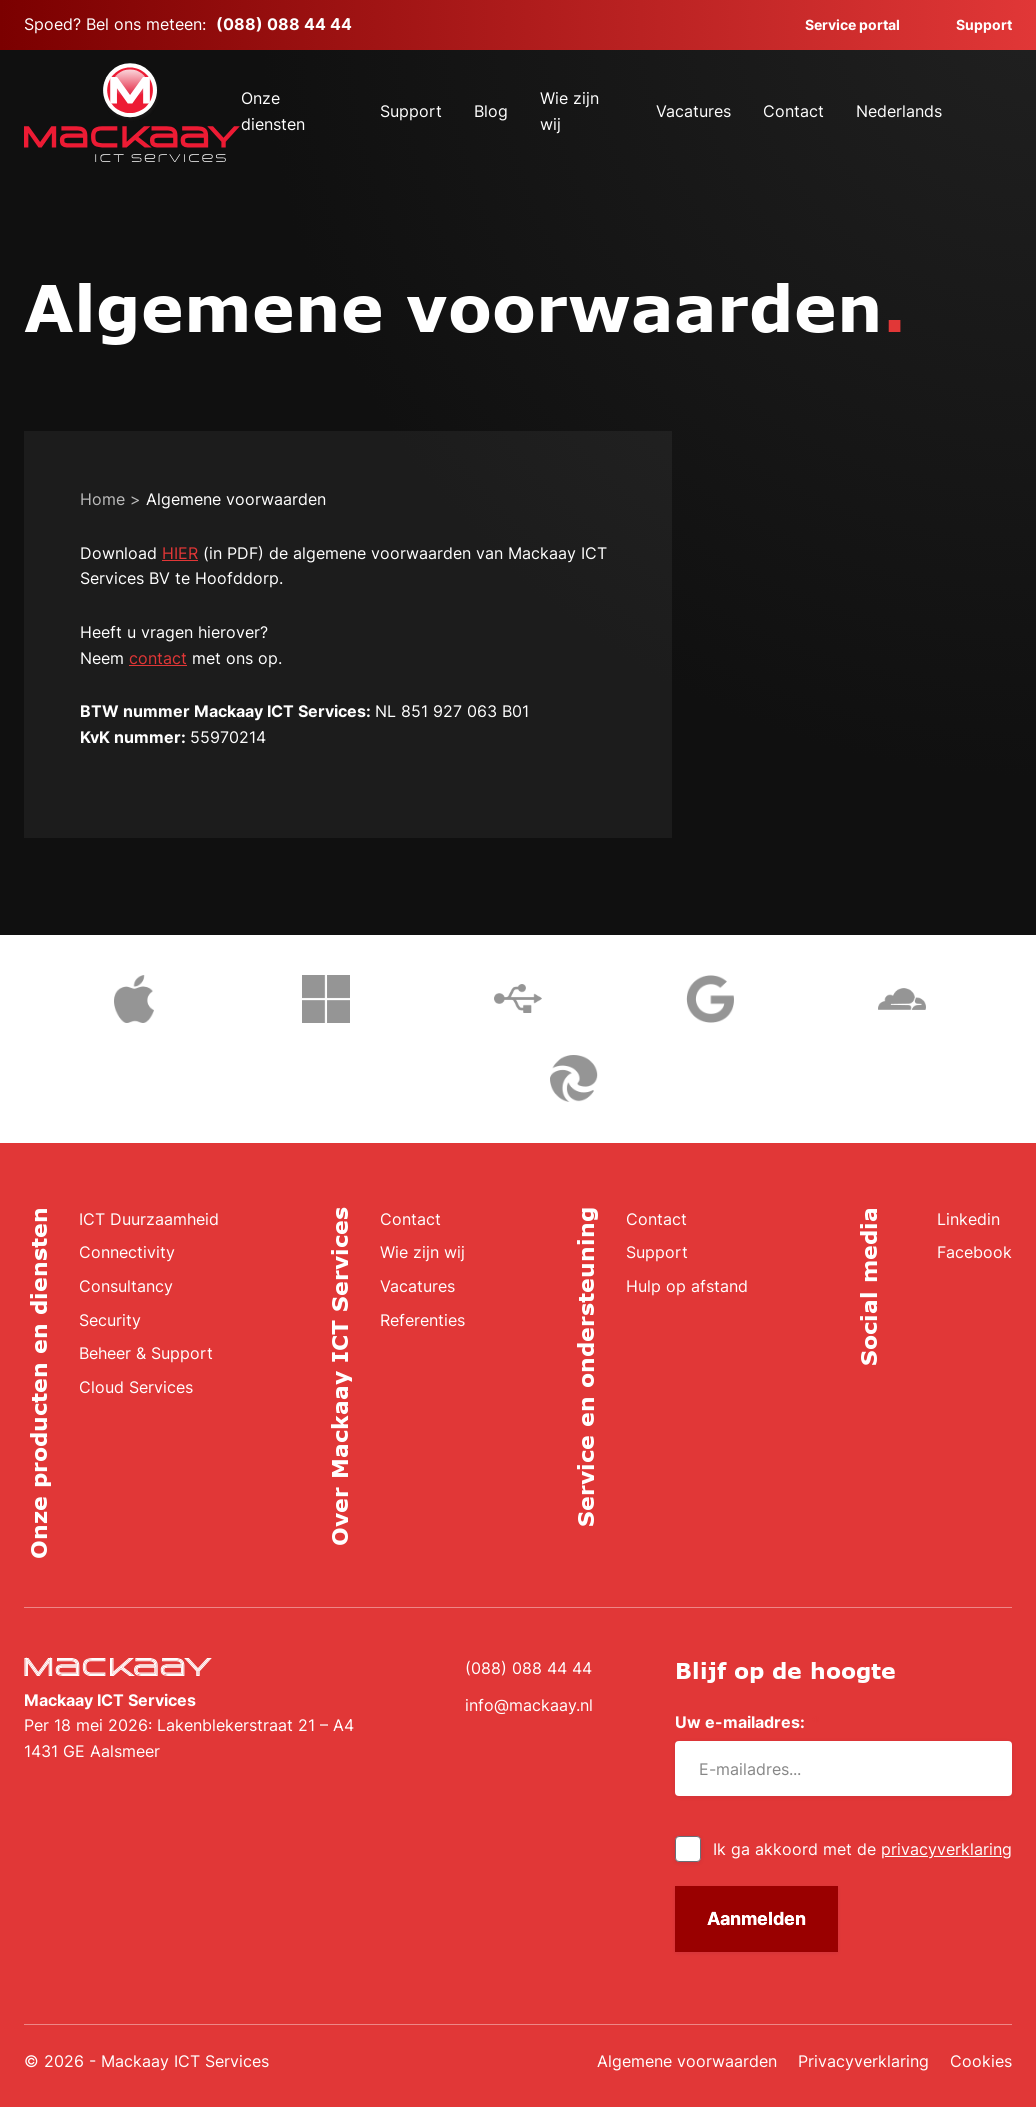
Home (102, 499)
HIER (180, 553)
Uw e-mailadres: (747, 1722)
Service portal (840, 24)
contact (158, 658)
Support (972, 24)
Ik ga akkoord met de (862, 1849)
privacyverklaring (946, 1849)
